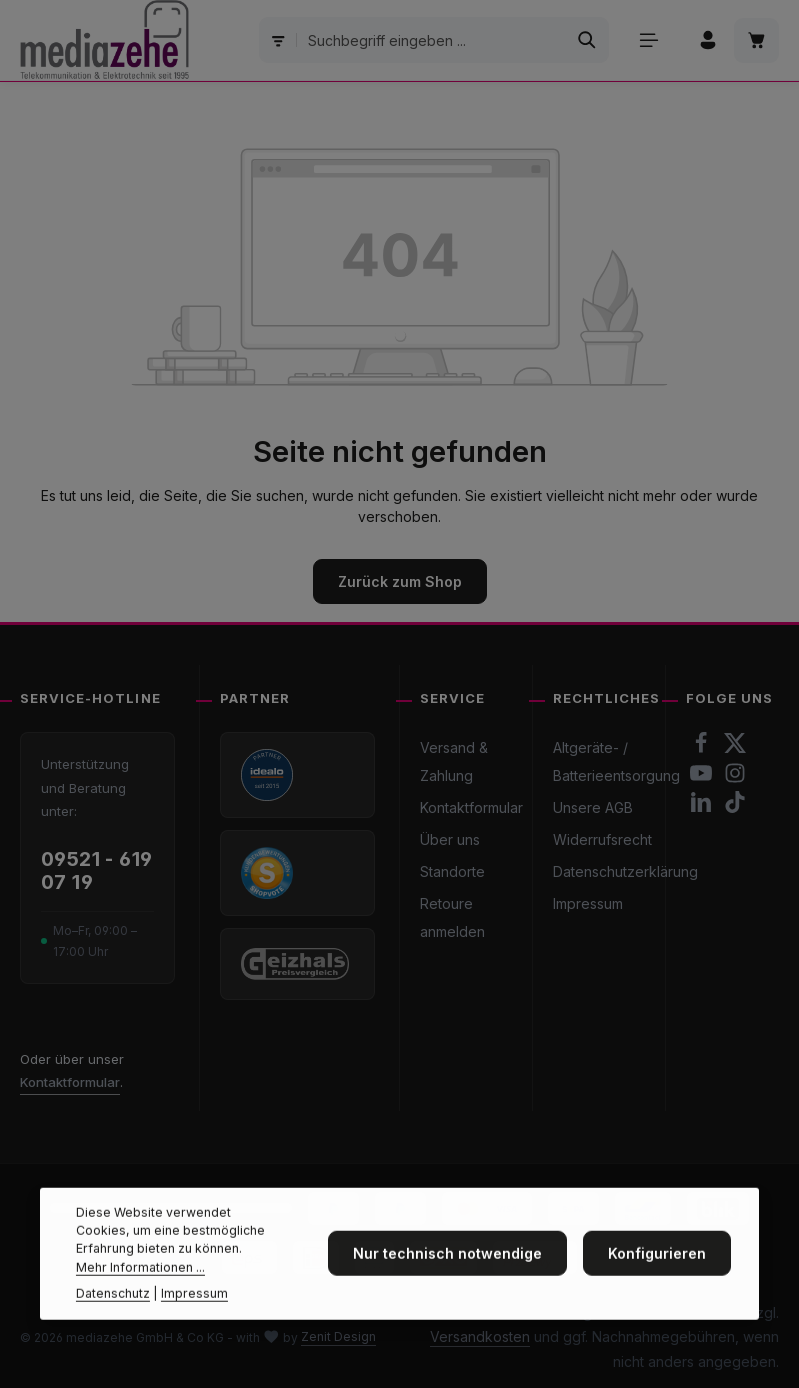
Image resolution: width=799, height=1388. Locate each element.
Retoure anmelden (452, 917)
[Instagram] (735, 778)
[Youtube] (703, 778)
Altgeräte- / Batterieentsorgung (616, 761)
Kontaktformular (70, 1082)
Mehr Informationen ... (140, 1305)
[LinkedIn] (703, 807)
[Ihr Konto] (707, 40)
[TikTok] (735, 807)
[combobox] (430, 40)
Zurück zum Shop (400, 581)
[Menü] (648, 40)
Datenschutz (113, 1332)
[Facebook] (703, 748)
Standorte (452, 871)
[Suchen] (586, 40)
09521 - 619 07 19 (96, 871)
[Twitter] (735, 748)
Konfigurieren (657, 1292)
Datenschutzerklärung (625, 871)
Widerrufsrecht (602, 839)
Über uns (450, 839)
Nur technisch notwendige (447, 1292)
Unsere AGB (593, 807)
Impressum (588, 903)
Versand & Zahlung (454, 761)
